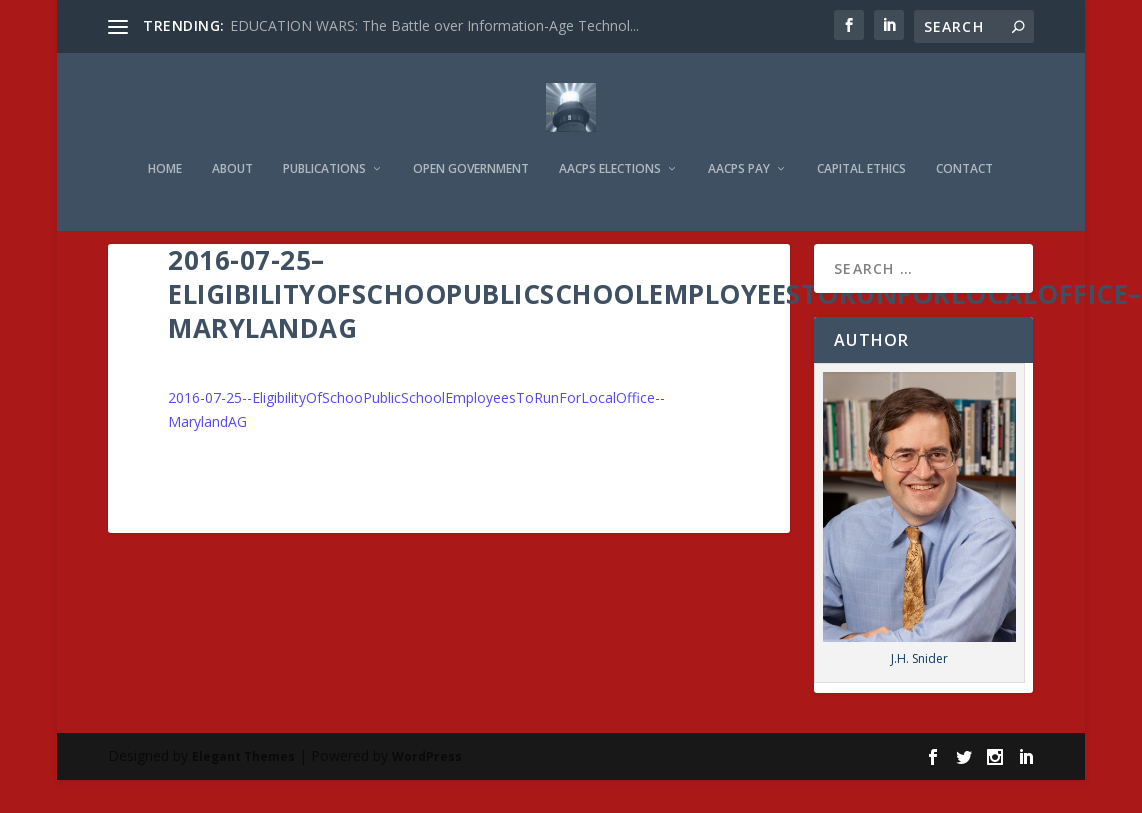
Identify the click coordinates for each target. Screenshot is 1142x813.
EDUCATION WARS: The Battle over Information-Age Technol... (434, 25)
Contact (964, 141)
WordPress (427, 755)
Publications (324, 141)
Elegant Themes (243, 755)
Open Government (471, 141)
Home (165, 141)
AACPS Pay (739, 141)
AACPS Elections (610, 141)
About (232, 141)
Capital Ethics (861, 141)
